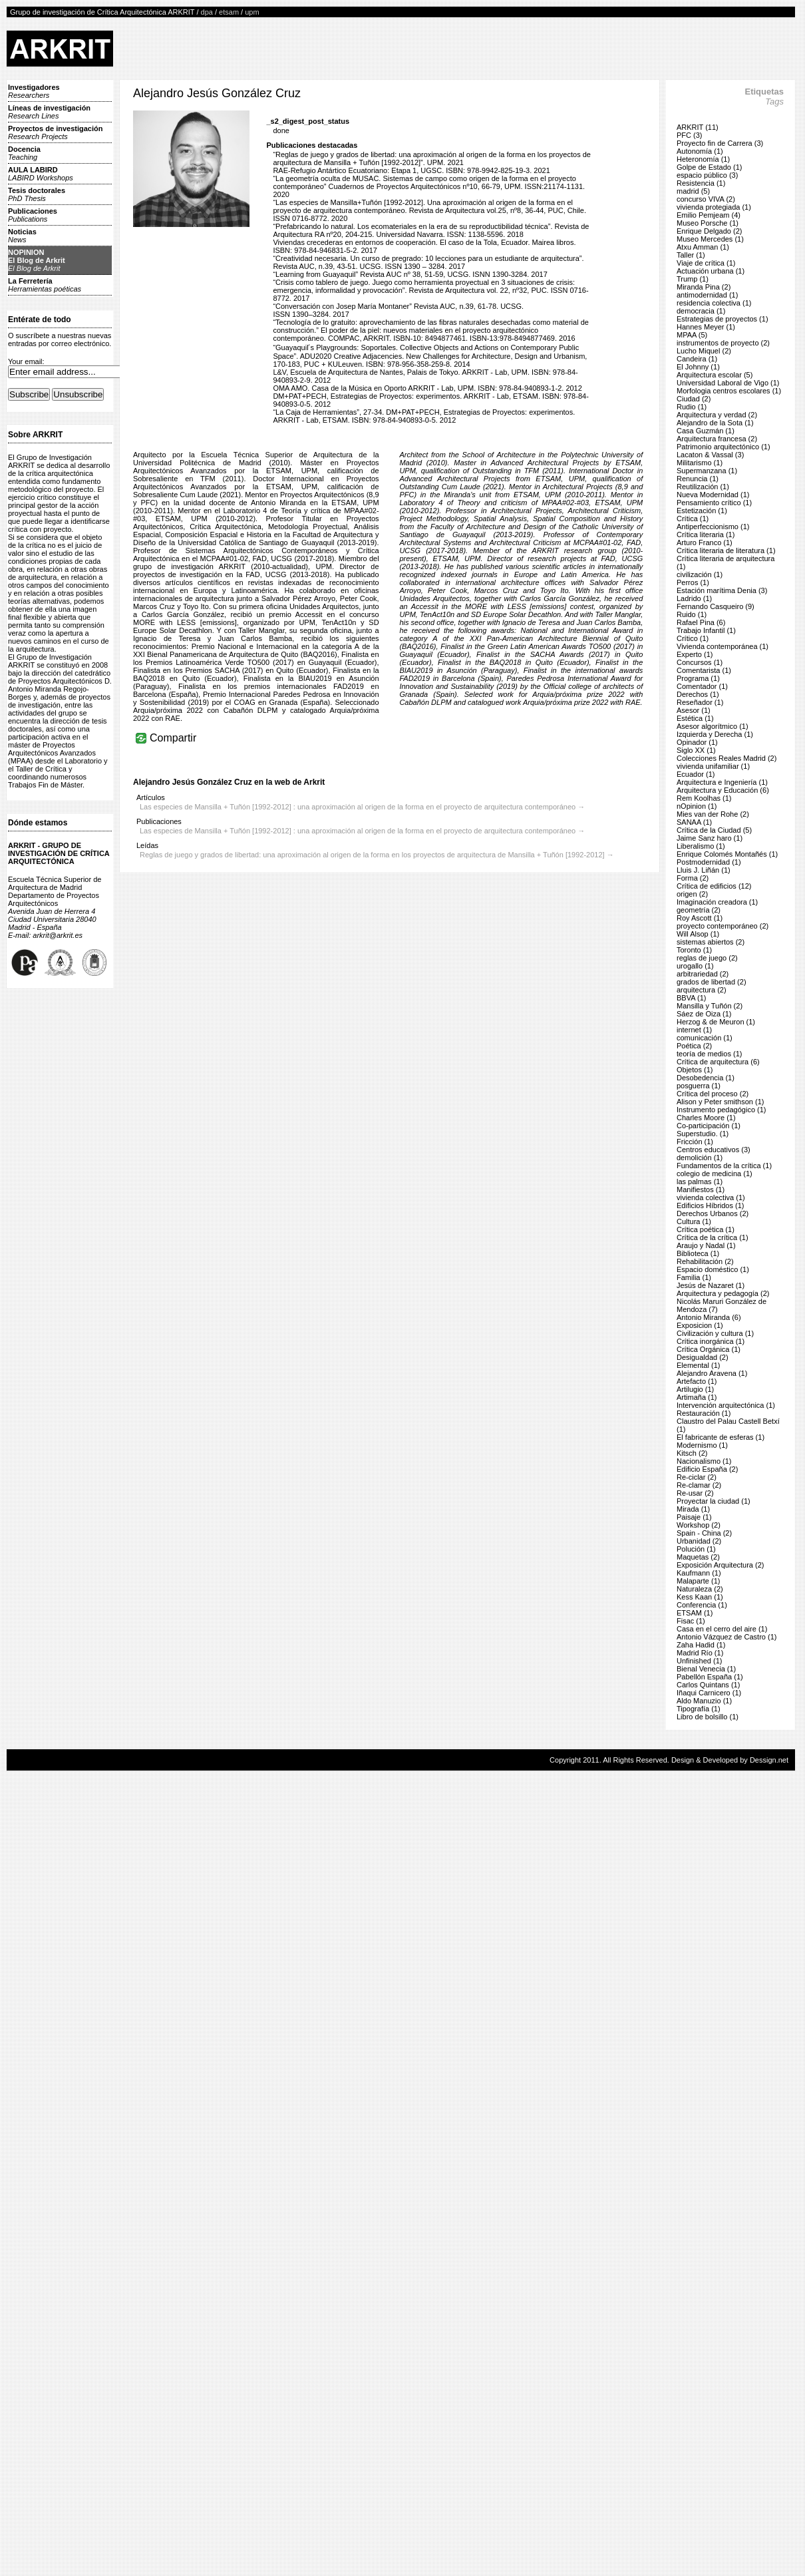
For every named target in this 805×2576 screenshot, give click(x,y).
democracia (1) (701, 311)
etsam (229, 12)
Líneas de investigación (49, 112)
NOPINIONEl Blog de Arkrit (36, 260)
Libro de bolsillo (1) (707, 1717)
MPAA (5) (692, 335)
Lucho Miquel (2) (704, 351)
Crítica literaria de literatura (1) (726, 550)
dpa (207, 12)
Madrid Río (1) (700, 1653)
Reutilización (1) (703, 487)
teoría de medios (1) (709, 1054)
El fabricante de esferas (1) (720, 1437)
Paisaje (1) (694, 1517)
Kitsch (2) (692, 1453)
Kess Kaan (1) (700, 1597)
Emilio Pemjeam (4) (708, 215)
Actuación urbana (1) (710, 271)
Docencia (24, 153)
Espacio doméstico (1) (713, 1269)
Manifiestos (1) (700, 1189)
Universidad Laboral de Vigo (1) (728, 383)
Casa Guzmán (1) (705, 431)
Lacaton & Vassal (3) (710, 455)
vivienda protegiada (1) (714, 207)
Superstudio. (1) (702, 1134)
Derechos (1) (698, 694)
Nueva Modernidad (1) (713, 495)
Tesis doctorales (36, 194)
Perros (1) (693, 582)
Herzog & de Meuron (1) (716, 1022)
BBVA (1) (691, 998)
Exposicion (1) (700, 1325)
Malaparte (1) (698, 1581)
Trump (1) (693, 279)
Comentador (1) (702, 686)
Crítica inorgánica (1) (710, 1341)
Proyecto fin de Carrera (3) (720, 143)
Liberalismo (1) (701, 846)
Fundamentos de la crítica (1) (724, 1166)
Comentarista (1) (704, 670)
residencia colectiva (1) (714, 303)
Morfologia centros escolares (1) (729, 391)
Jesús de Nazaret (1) (710, 1285)
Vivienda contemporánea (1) (722, 646)
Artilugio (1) (695, 1389)
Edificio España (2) (707, 1469)
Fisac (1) (691, 1621)
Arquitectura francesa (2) (717, 439)
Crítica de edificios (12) (714, 886)
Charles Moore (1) (706, 1118)
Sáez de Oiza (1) (704, 1014)
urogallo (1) (695, 966)
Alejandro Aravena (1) (712, 1373)
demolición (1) (700, 1158)
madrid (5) (693, 191)
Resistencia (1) (701, 183)
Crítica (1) (693, 519)
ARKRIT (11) (698, 127)
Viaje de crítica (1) (706, 263)
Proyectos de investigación (55, 132)
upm (252, 12)
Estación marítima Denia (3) (722, 590)
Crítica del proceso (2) (712, 1094)
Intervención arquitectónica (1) (726, 1405)
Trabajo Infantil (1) (706, 630)
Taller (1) (691, 255)
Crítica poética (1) (705, 1229)
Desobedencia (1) (705, 1078)
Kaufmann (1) (699, 1573)
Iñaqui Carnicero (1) (709, 1693)
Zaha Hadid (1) (701, 1645)
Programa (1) (698, 678)
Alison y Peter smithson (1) (720, 1102)
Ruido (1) (692, 614)
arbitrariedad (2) (702, 974)
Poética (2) (694, 1046)
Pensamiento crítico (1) (714, 503)
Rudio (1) (692, 407)
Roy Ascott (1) (700, 918)
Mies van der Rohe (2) (713, 814)
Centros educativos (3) (713, 1150)
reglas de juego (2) (707, 958)
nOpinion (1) (697, 806)
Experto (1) (695, 654)
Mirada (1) (693, 1509)
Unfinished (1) (699, 1661)
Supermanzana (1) (707, 471)
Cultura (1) (694, 1221)
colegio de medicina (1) (714, 1174)
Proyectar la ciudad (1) (713, 1501)
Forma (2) (693, 878)
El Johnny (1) (698, 367)
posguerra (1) (699, 1086)
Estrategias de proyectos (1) (722, 319)
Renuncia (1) (698, 479)
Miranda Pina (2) (703, 287)
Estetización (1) (702, 511)
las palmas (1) (700, 1181)
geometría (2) (699, 910)
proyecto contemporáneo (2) (722, 926)
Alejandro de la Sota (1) (715, 423)
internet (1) (694, 1030)
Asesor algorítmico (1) (712, 726)
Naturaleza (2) (700, 1589)
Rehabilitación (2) (705, 1261)
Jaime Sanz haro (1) (709, 838)
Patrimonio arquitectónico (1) (723, 447)
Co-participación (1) (708, 1126)
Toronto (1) (694, 950)
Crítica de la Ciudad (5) (714, 830)
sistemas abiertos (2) (710, 942)
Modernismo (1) (702, 1445)
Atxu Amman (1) (703, 247)
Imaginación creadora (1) (717, 902)
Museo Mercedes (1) (710, 239)
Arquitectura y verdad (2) (717, 415)
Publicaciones (32, 215)
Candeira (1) (697, 359)
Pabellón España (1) (710, 1677)
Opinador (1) (697, 742)
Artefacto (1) (697, 1381)
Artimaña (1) (697, 1397)
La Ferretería (44, 285)
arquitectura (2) (701, 990)
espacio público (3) (707, 175)
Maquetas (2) (698, 1557)
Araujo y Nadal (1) (706, 1245)
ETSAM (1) (695, 1613)
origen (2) (692, 894)
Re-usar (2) (695, 1493)
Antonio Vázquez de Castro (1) (726, 1637)
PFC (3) (690, 135)
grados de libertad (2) (711, 982)
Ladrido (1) (694, 598)
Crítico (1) (693, 638)
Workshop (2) (699, 1525)
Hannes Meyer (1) (706, 327)
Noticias (22, 236)
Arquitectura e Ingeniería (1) (722, 782)
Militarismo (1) (700, 463)
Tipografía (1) (699, 1709)
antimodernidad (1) (707, 295)
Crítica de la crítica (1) (712, 1237)
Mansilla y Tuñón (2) (709, 1006)
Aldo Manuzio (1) (704, 1701)
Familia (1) (694, 1277)
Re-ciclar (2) (697, 1477)
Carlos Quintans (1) (708, 1685)
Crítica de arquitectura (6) (718, 1062)
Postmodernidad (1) (709, 862)
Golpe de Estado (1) (709, 167)
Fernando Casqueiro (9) (715, 606)
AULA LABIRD (40, 174)
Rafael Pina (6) (701, 622)
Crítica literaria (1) (705, 534)
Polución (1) (696, 1549)
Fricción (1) (695, 1142)
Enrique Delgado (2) (709, 231)
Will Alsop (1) (698, 934)
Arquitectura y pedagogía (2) (723, 1293)
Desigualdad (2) (702, 1357)
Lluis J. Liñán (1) (703, 870)
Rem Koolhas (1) (704, 798)
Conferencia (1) (702, 1605)
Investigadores (34, 91)
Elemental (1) (698, 1365)
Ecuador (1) (696, 774)
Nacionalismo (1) (704, 1461)
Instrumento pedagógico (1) (721, 1110)
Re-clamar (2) (699, 1485)
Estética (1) (695, 718)
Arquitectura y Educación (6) (723, 790)
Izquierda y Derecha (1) (715, 734)
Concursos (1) (700, 662)
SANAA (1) (694, 822)
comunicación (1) (704, 1038)
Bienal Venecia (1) (706, 1669)
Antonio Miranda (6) (709, 1317)
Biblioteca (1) (698, 1253)
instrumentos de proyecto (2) (723, 343)
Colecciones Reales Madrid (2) (726, 758)
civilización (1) (700, 574)
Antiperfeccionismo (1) (713, 527)
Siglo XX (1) (696, 750)
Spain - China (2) (704, 1533)
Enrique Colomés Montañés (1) (727, 854)
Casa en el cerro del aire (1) (722, 1629)
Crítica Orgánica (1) (708, 1349)
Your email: (26, 361)
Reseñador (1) (700, 702)
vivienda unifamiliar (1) (713, 766)
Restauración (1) (703, 1413)
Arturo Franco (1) (704, 542)
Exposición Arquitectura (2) (720, 1565)
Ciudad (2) (694, 399)
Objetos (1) (695, 1070)
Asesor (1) (694, 710)
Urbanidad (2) (699, 1541)
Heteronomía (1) (703, 159)
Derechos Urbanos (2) (712, 1213)
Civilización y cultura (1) (715, 1333)
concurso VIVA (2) (706, 199)
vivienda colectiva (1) (711, 1197)
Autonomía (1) (700, 151)
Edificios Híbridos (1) (710, 1205)
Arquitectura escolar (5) (714, 375)
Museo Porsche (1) (707, 223)
